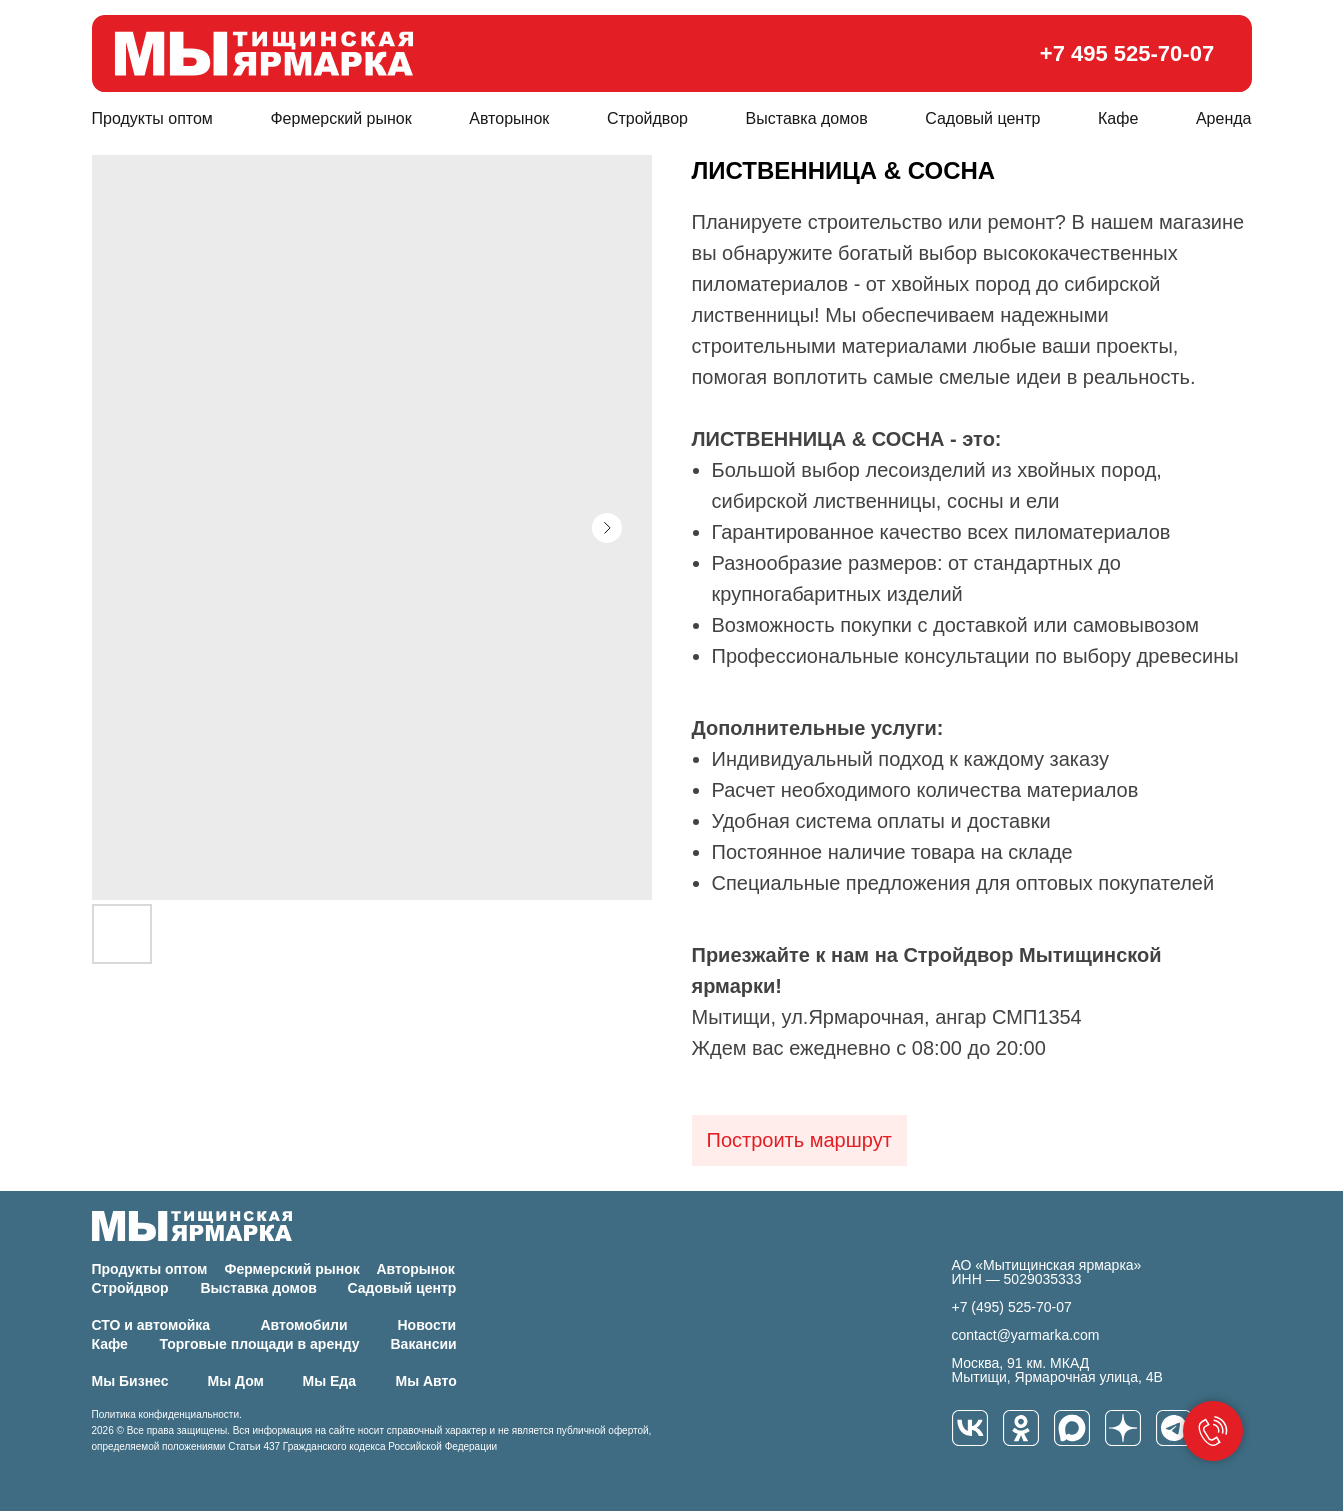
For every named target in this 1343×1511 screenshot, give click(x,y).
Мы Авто (426, 1381)
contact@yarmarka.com (1026, 1335)
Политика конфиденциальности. (167, 1414)
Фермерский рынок (340, 118)
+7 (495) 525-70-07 (1012, 1307)
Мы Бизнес (130, 1381)
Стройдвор (647, 118)
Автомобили (304, 1325)
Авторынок (509, 118)
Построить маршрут (799, 1140)
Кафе (1118, 118)
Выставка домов (807, 118)
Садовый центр (982, 118)
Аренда (1224, 118)
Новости (427, 1325)
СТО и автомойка (151, 1325)
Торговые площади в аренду (260, 1344)
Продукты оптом (152, 118)
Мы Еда (330, 1381)
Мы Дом (236, 1381)
